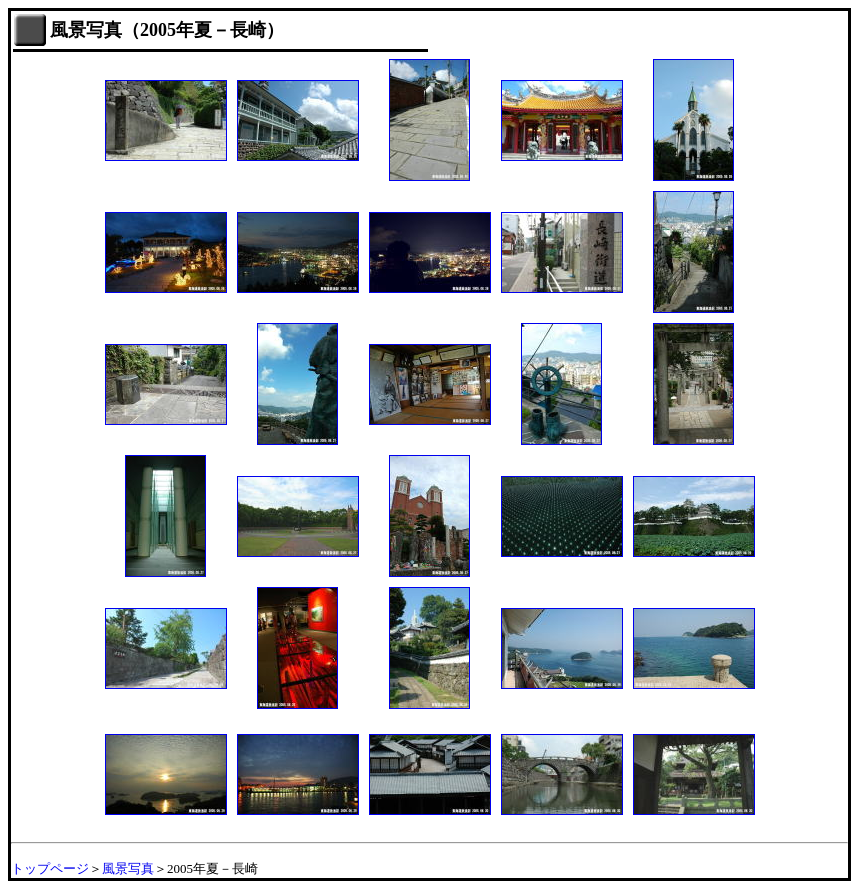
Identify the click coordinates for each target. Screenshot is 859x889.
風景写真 (128, 868)
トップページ (50, 868)
